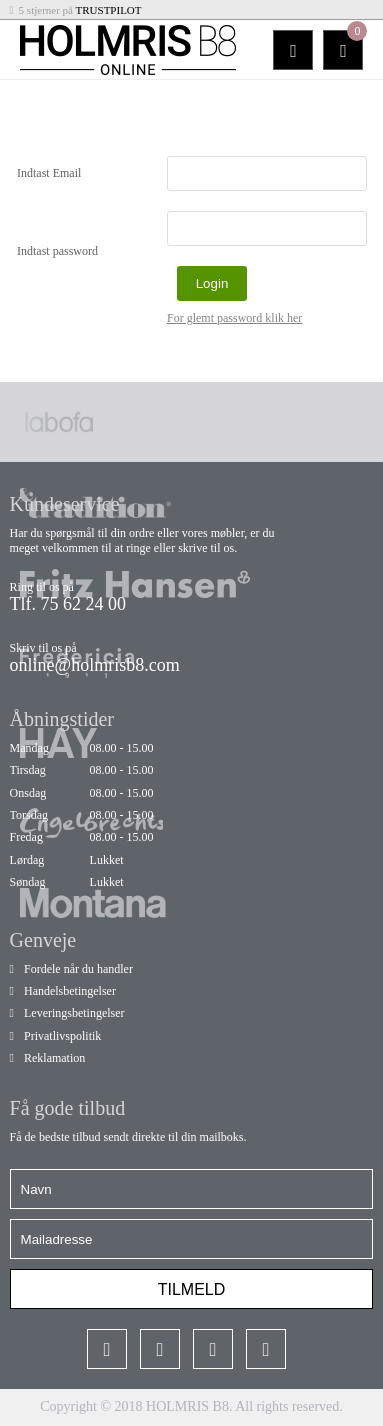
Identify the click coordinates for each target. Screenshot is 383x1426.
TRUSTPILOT (109, 10)
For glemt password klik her (234, 318)
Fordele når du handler (78, 969)
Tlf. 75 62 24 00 (68, 604)
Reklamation (54, 1058)
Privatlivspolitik (62, 1036)
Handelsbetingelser (70, 991)
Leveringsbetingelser (74, 1013)
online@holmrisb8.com (95, 665)
